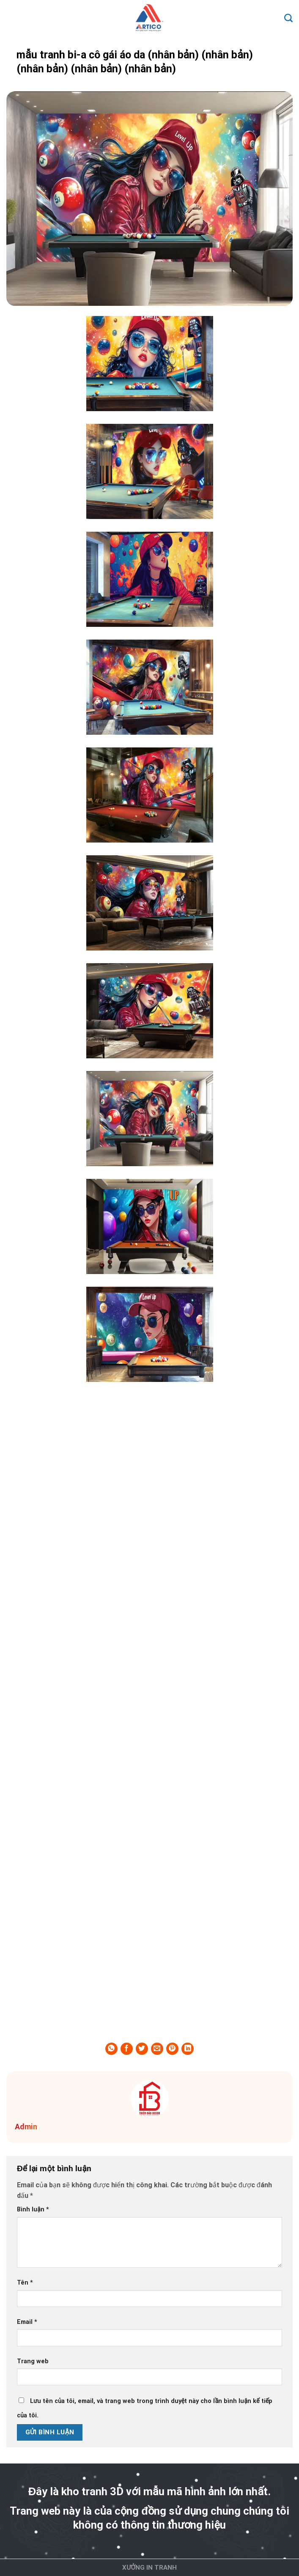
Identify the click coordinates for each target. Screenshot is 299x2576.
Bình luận (33, 2209)
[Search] (288, 17)
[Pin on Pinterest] (172, 2049)
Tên (25, 2282)
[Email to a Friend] (157, 2049)
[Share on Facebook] (127, 2049)
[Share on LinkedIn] (188, 2049)
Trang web (33, 2361)
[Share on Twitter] (142, 2049)
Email (27, 2322)
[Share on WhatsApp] (111, 2049)
